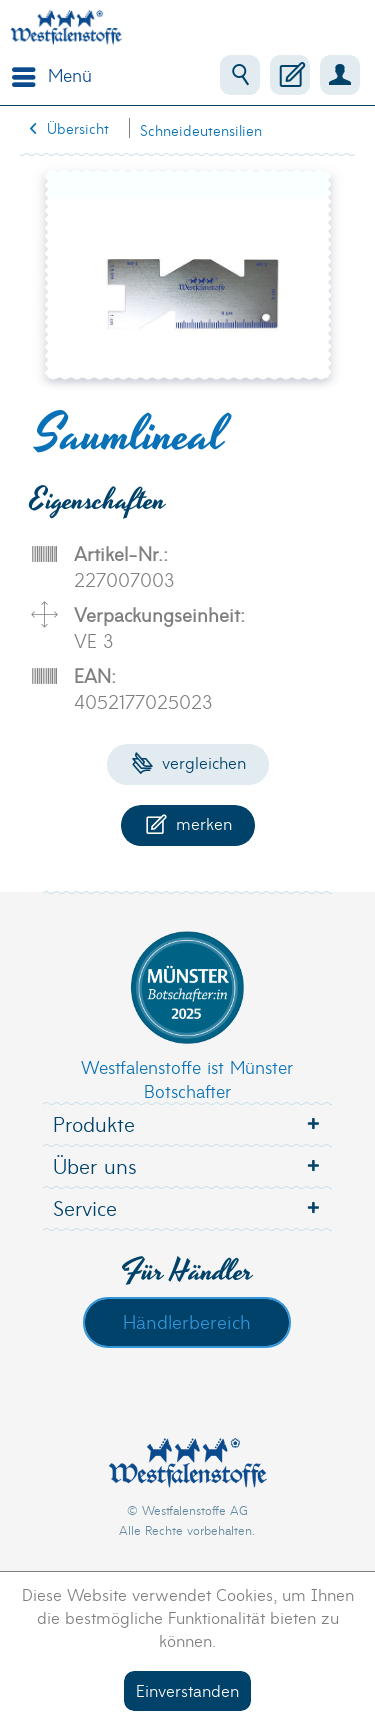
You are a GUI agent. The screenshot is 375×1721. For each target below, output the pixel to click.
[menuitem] (47, 75)
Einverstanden (187, 1689)
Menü (52, 73)
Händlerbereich (187, 1321)
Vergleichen (188, 761)
